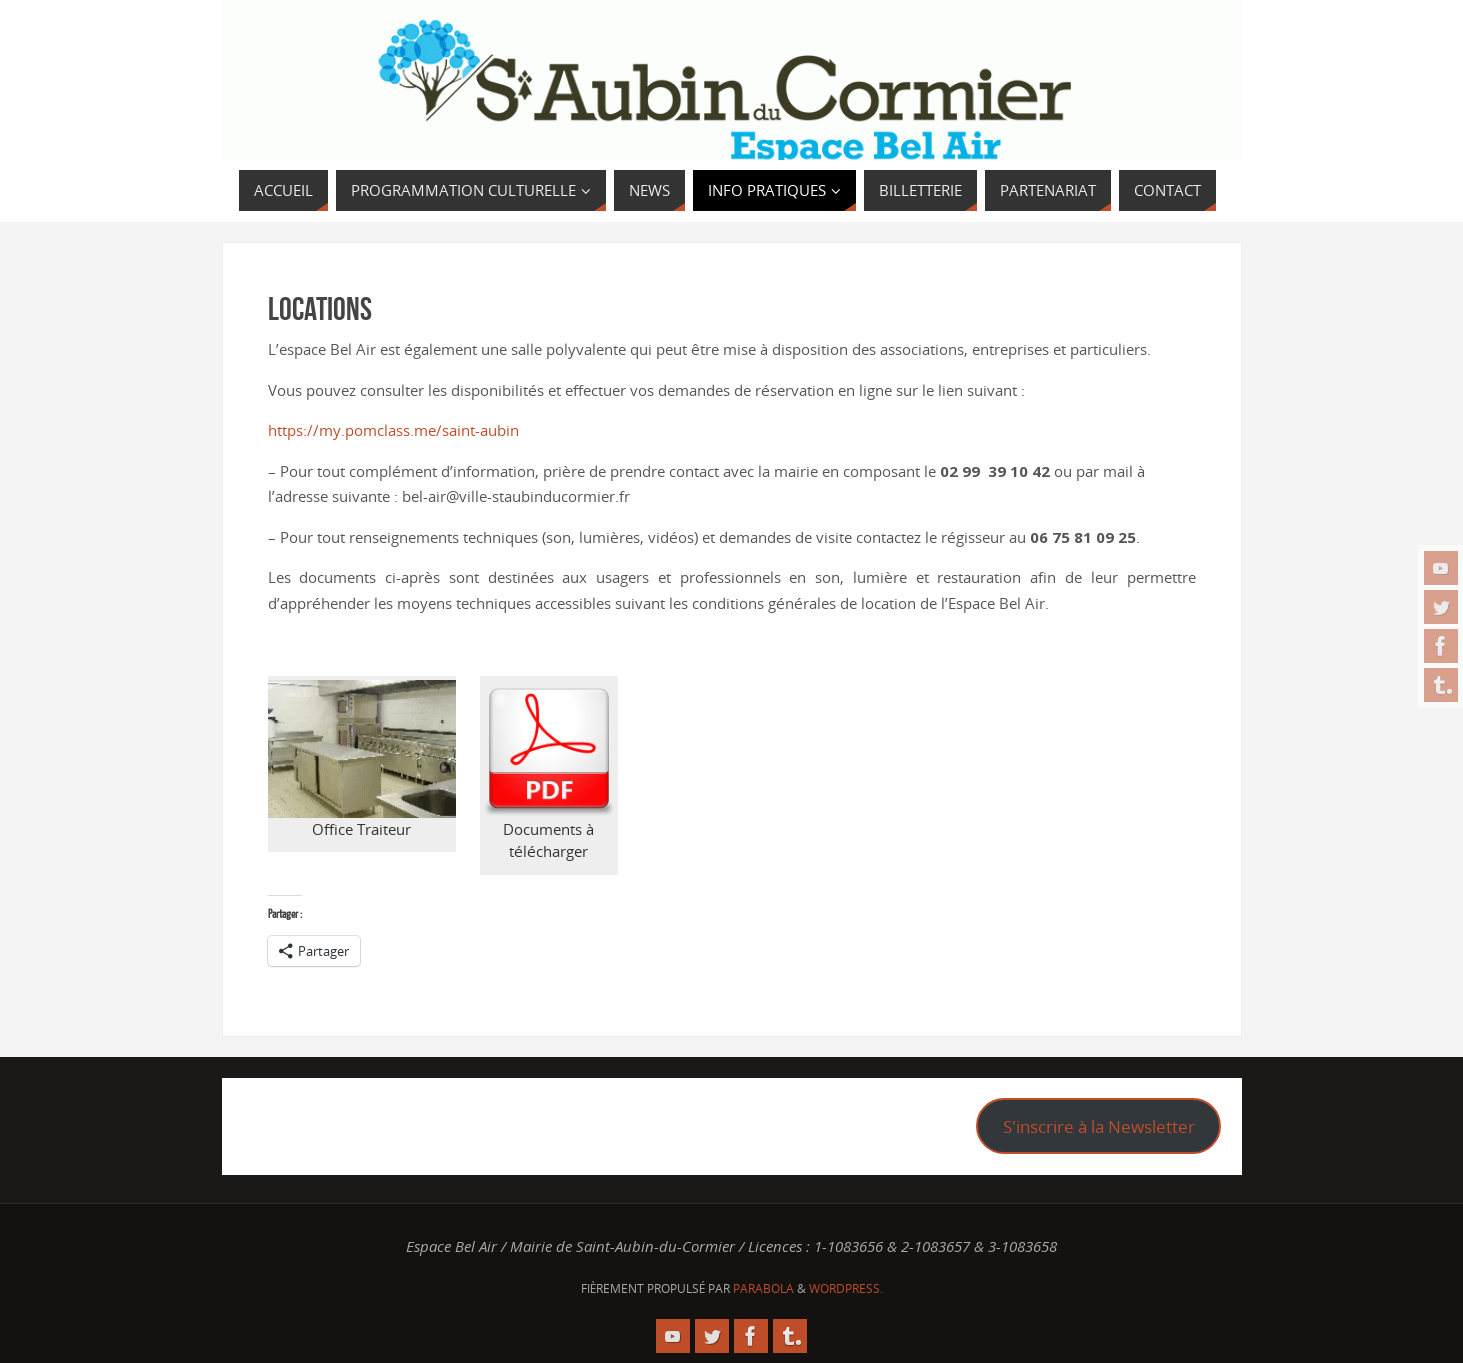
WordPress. (846, 1288)
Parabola (763, 1288)
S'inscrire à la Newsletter (1099, 1126)
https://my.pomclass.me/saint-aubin (393, 430)
